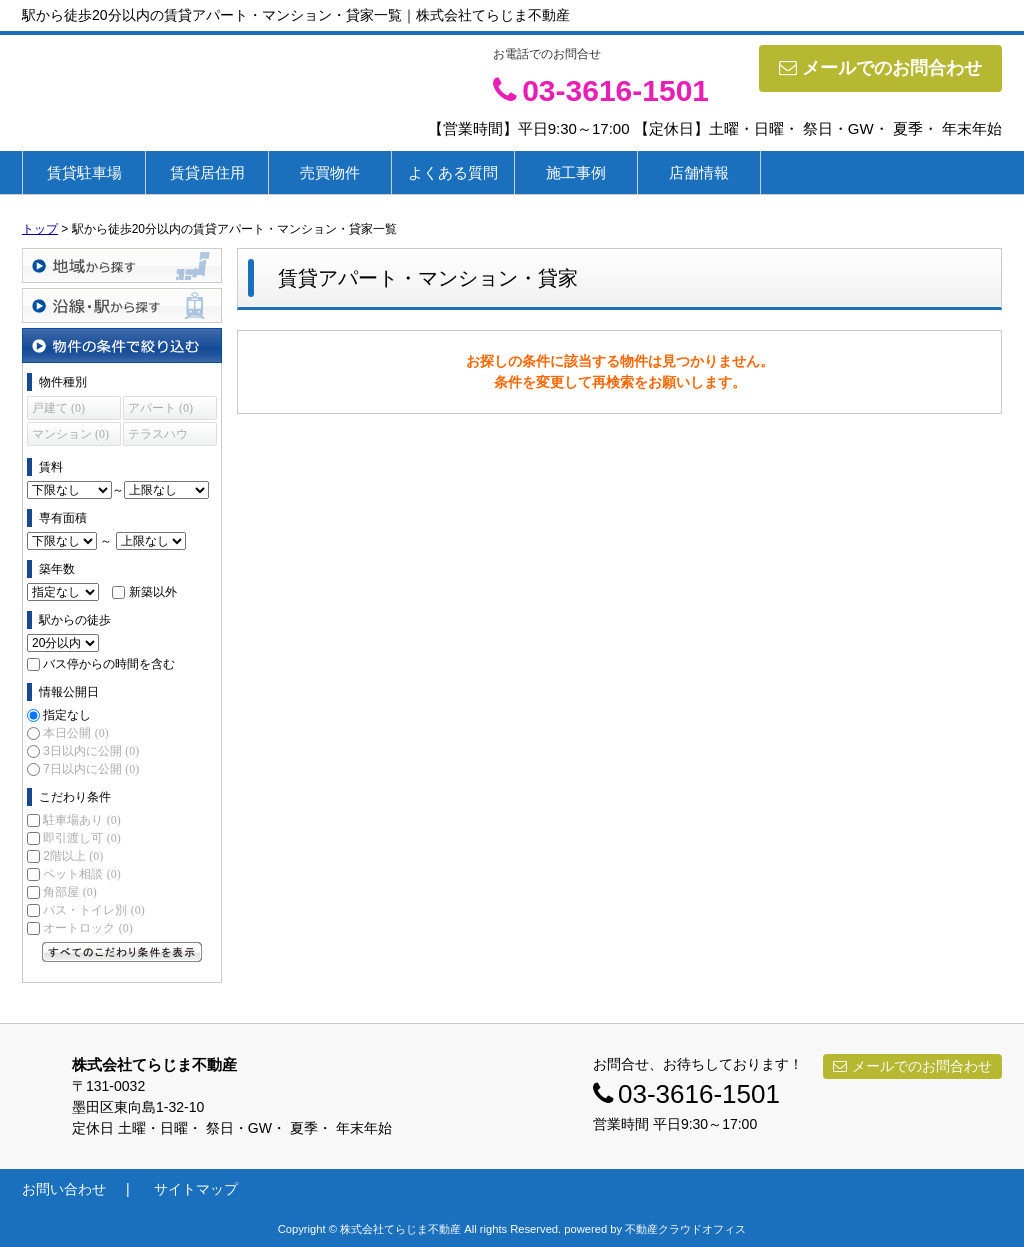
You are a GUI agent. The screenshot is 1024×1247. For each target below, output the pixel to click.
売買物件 (330, 172)
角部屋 (69, 892)
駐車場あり (81, 820)
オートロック (87, 928)
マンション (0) (70, 434)
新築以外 (153, 592)
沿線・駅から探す (122, 305)
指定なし (67, 715)
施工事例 (576, 172)
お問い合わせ (64, 1189)
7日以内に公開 (91, 769)
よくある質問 (453, 172)
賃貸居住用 (207, 172)
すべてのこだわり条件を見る (122, 952)
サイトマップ (196, 1189)
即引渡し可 (81, 838)
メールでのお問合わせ (880, 68)
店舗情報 (699, 172)
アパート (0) (160, 408)
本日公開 (75, 733)
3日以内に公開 (91, 751)
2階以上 (73, 856)
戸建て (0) (58, 408)
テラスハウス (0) (158, 436)
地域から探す (122, 265)
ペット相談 (81, 874)
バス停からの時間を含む (109, 664)
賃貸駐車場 (84, 172)
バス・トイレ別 (93, 910)
